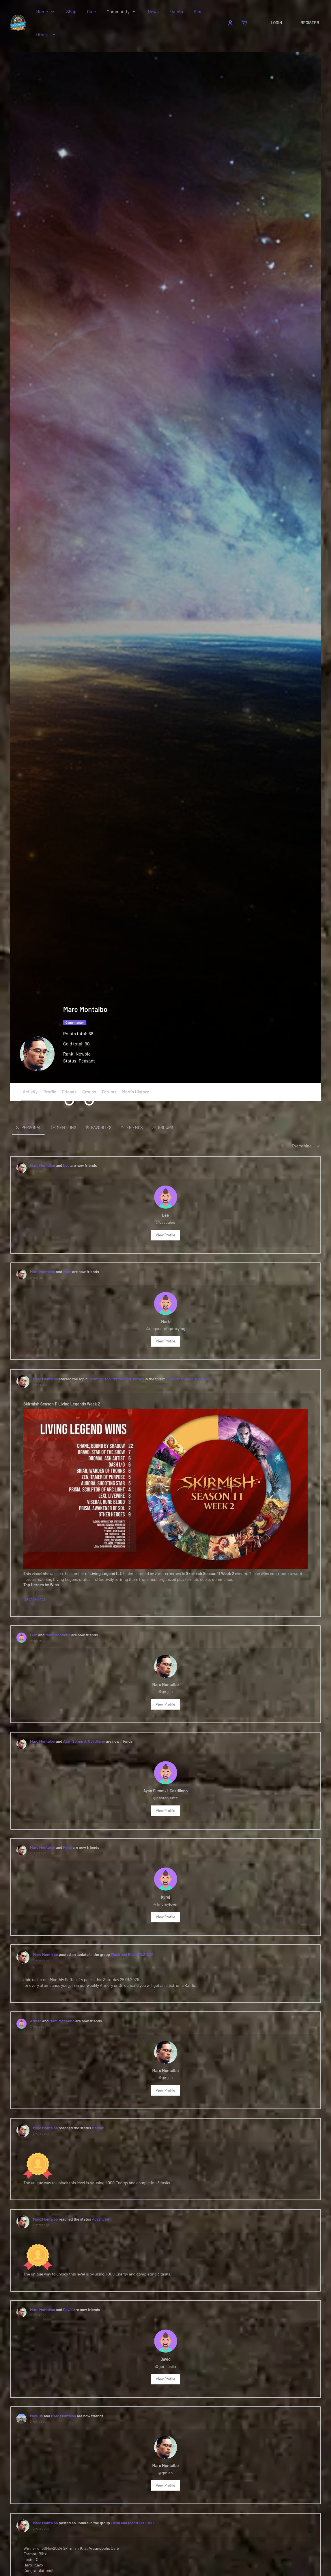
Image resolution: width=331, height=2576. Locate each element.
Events (177, 11)
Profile (50, 1091)
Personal (31, 1127)
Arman (36, 2024)
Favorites (101, 1127)
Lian (34, 1636)
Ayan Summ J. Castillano (84, 1743)
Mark (67, 1272)
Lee (66, 1165)
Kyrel (67, 1849)
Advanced (100, 2223)
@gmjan (165, 1693)
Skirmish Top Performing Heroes (116, 1379)
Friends (69, 1095)
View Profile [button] (165, 1235)
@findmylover (165, 1906)
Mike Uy (36, 2421)
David (68, 2314)
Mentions (66, 1127)
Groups (89, 1095)
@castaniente (165, 1800)
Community (118, 11)
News (153, 11)
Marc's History (135, 1091)
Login (276, 22)
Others (43, 34)
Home (42, 11)
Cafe (91, 11)
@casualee (165, 1222)
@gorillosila (165, 2371)
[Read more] (35, 1600)
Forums (109, 1091)
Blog (198, 11)
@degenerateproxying (165, 1329)
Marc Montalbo (42, 1165)
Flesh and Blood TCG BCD (188, 1379)
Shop (72, 11)
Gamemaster (75, 1022)
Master (98, 2132)
